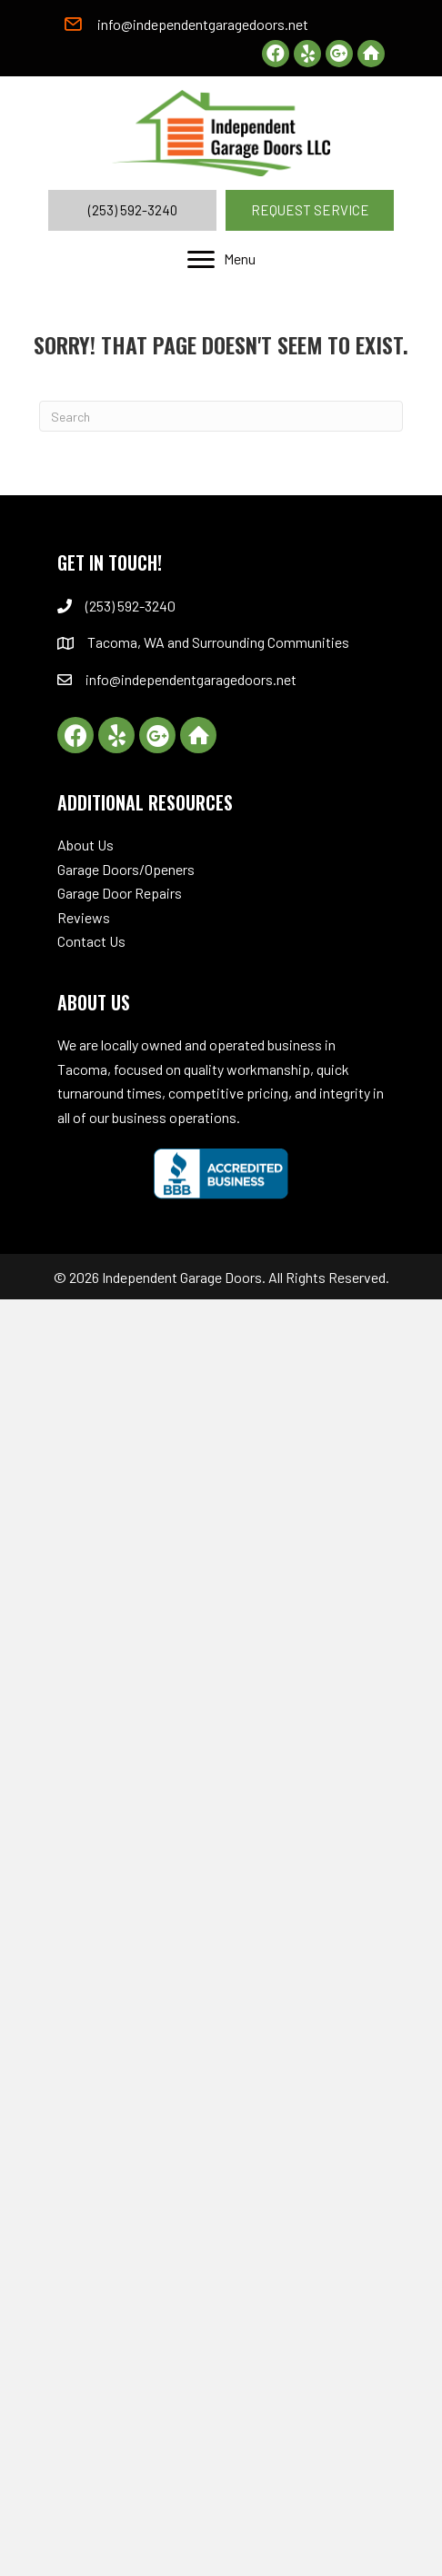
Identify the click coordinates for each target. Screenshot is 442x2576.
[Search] (221, 416)
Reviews (83, 917)
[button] (275, 53)
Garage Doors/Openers (126, 869)
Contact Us (91, 941)
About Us (85, 844)
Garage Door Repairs (119, 892)
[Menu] (221, 259)
